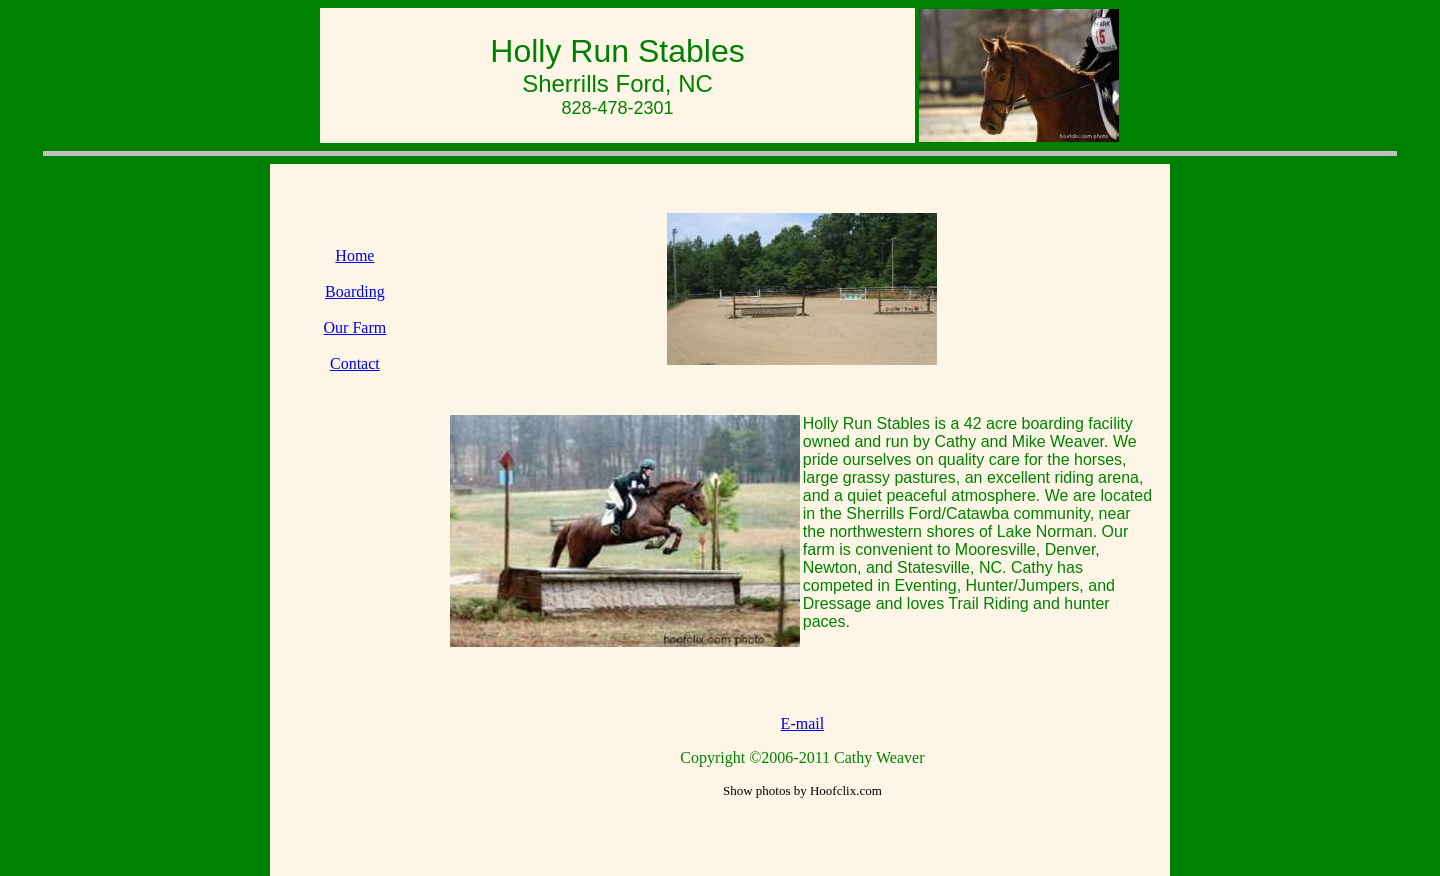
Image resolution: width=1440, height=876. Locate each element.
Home (354, 255)
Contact (355, 363)
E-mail (803, 723)
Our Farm (355, 327)
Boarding (355, 291)
